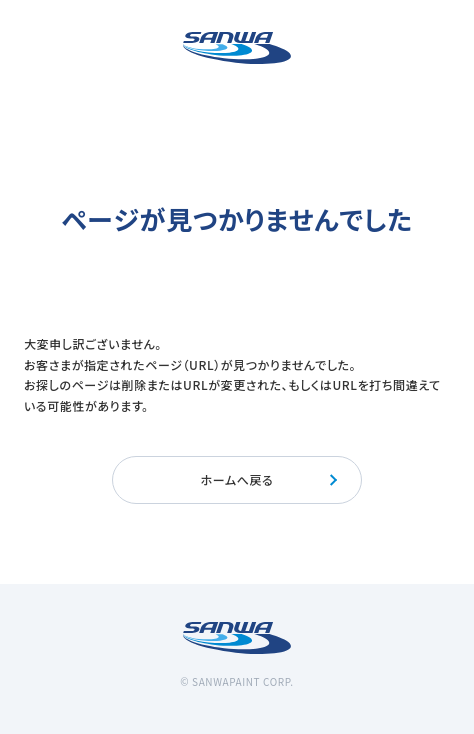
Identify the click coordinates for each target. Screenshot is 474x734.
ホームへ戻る (270, 479)
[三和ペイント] (237, 48)
